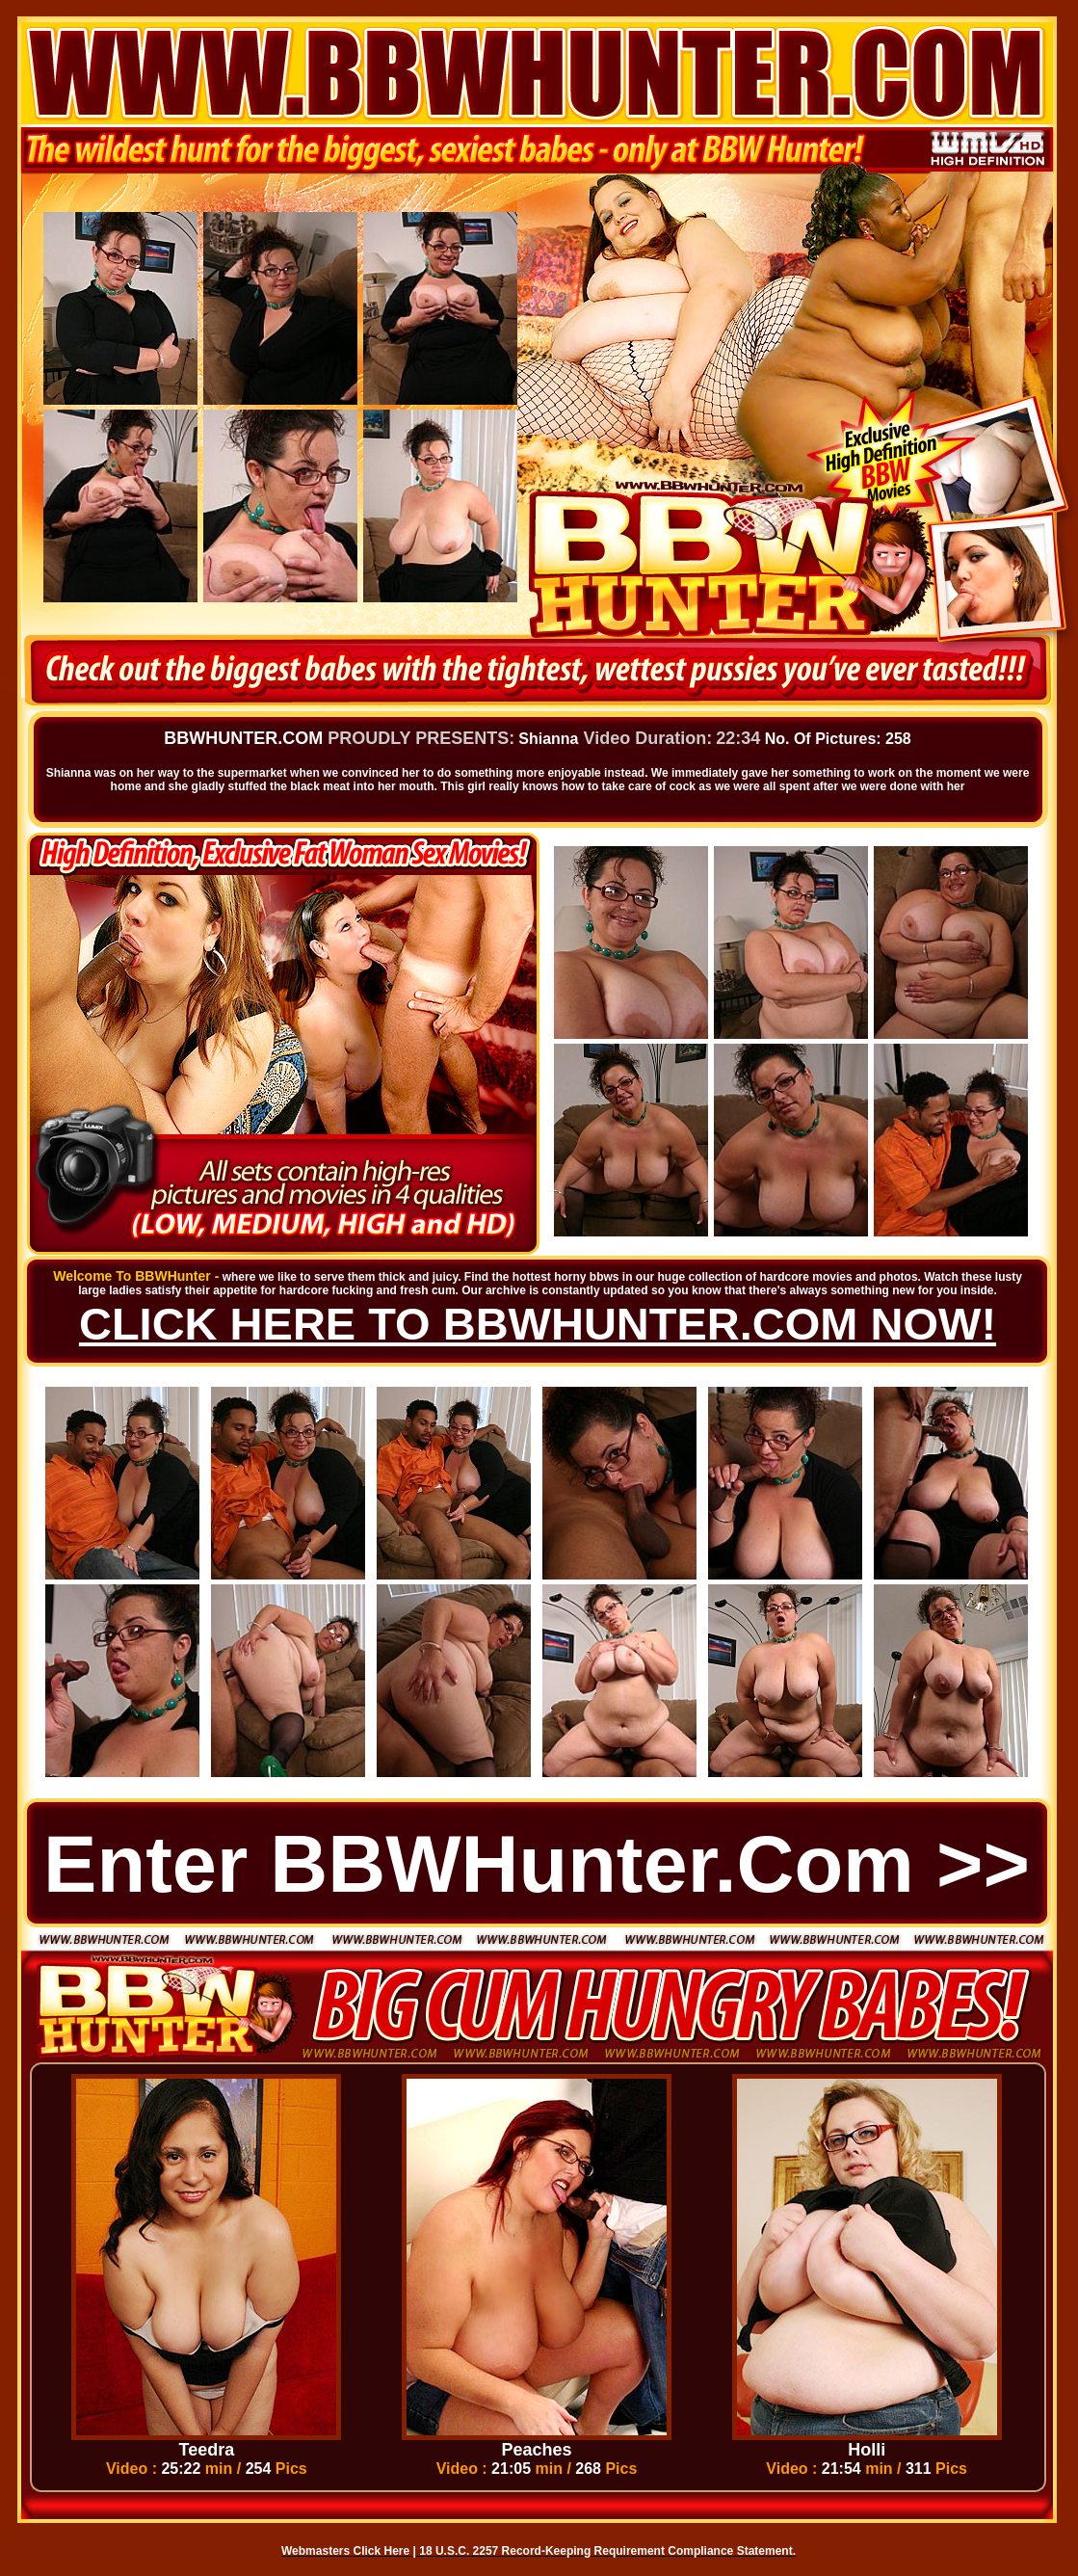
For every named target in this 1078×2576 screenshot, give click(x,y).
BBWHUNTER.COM (243, 738)
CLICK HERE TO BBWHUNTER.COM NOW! (537, 1323)
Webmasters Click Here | (350, 2551)
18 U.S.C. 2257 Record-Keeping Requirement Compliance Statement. (607, 2551)
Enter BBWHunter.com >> (536, 1864)
